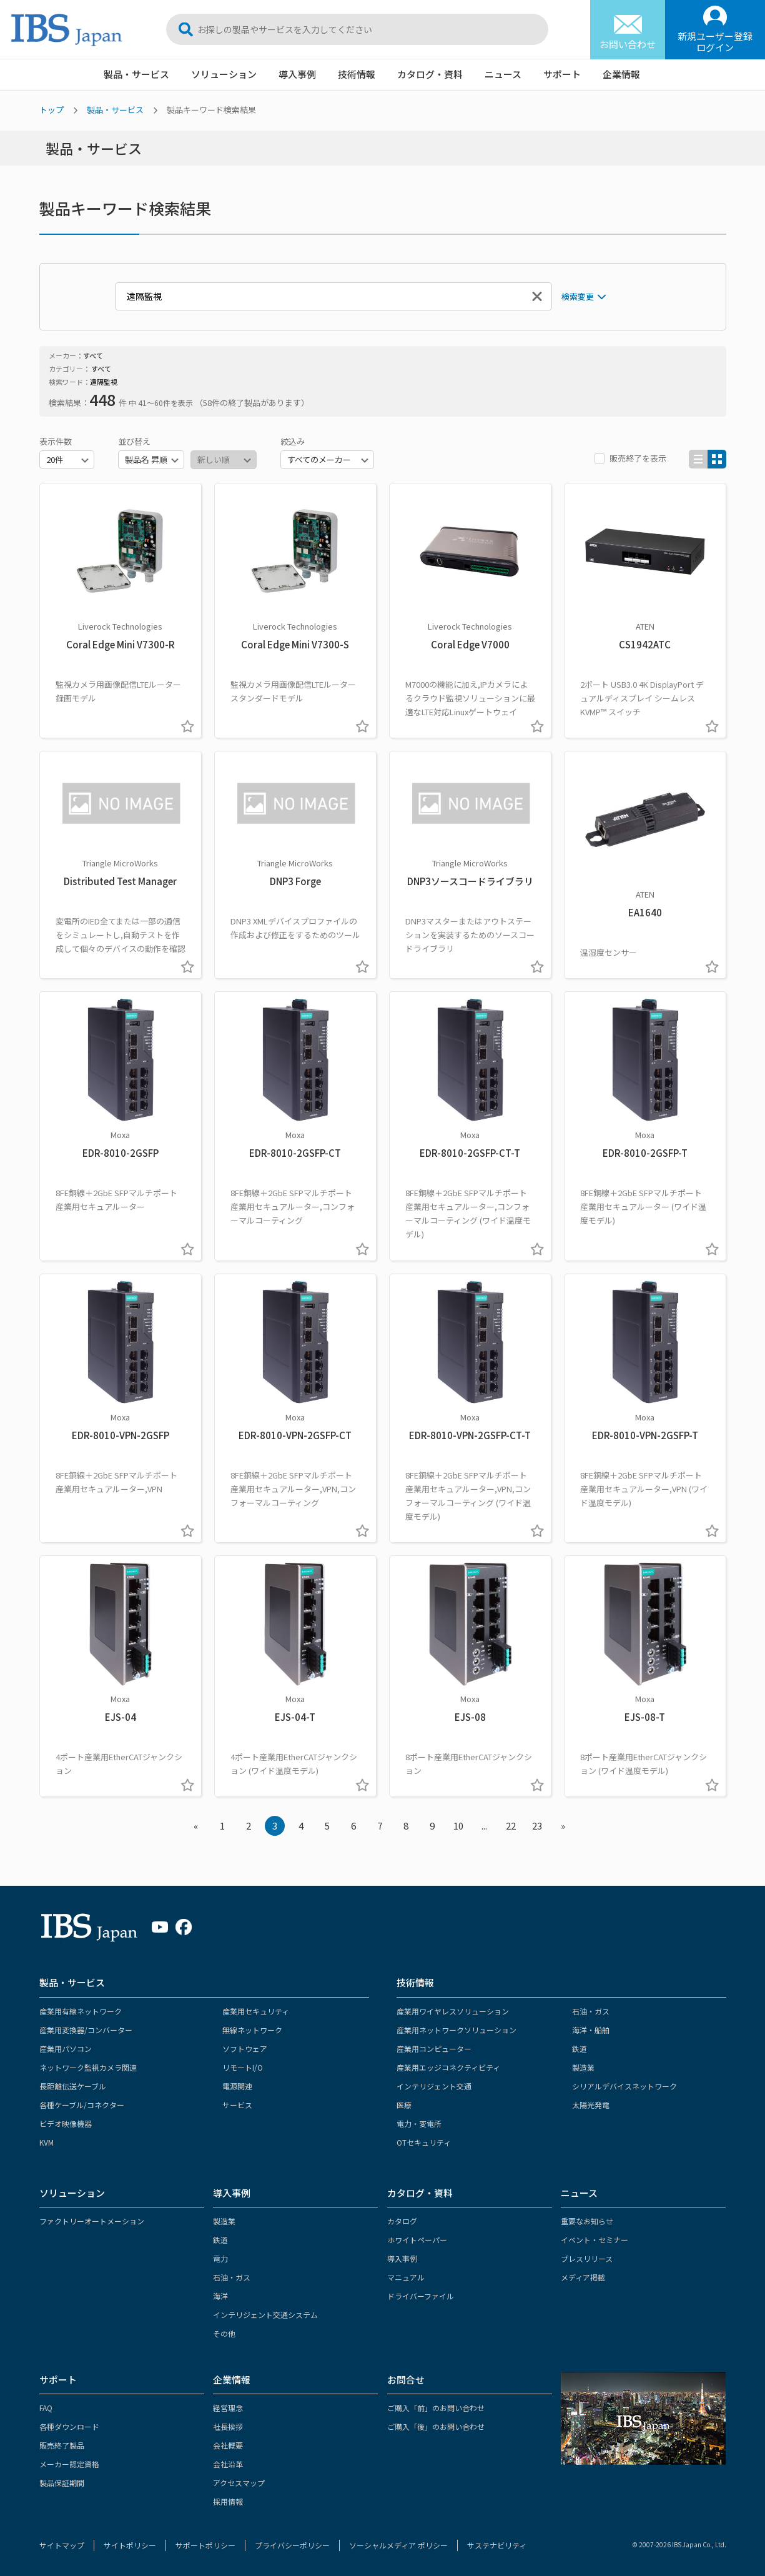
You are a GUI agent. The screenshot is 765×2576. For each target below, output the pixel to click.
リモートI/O (242, 2067)
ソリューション (224, 74)
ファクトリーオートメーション (91, 2221)
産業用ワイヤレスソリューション (453, 2011)
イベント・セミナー (594, 2239)
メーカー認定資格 (69, 2464)
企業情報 (621, 74)
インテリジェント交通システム (265, 2314)
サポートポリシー (205, 2545)
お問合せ (406, 2379)
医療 (404, 2104)
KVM (46, 2142)
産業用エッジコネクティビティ (448, 2067)
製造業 (583, 2067)
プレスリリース (587, 2258)
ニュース (503, 74)
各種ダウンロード (69, 2426)
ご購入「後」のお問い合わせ (436, 2426)
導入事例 (297, 74)
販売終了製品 (61, 2445)
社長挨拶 (228, 2426)
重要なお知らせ (587, 2221)
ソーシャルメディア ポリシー (398, 2545)
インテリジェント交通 (434, 2086)
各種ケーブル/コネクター (81, 2104)
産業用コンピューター (434, 2048)
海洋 (220, 2296)
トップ (51, 110)
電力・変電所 (419, 2123)
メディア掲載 (583, 2277)
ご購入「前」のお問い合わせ (436, 2407)
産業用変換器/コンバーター (85, 2029)
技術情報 (356, 74)
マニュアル (406, 2277)
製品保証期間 (61, 2482)
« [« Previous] (196, 1825)
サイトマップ (61, 2545)
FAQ (45, 2407)
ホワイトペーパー (417, 2239)
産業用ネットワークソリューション (456, 2029)
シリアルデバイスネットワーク (624, 2086)
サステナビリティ (496, 2545)
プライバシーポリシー (292, 2545)
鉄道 (579, 2048)
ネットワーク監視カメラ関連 (88, 2067)
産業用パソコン (65, 2048)
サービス (237, 2104)
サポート (562, 74)
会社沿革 (228, 2464)
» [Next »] (563, 1825)
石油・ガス (591, 2011)
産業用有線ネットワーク (80, 2011)
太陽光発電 (591, 2104)
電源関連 (237, 2086)
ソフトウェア (244, 2048)
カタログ (402, 2221)
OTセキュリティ (424, 2142)
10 (458, 1825)
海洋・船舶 (591, 2029)
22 (511, 1825)
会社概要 (228, 2445)
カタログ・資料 (430, 74)
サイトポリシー (130, 2545)
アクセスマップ (239, 2482)
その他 (224, 2333)
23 (537, 1825)
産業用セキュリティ (255, 2011)
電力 (220, 2258)
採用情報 (228, 2501)
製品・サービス (136, 74)
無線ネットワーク (252, 2029)
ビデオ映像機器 (65, 2123)
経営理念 (228, 2407)
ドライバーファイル (420, 2296)
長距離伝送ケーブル (72, 2086)
